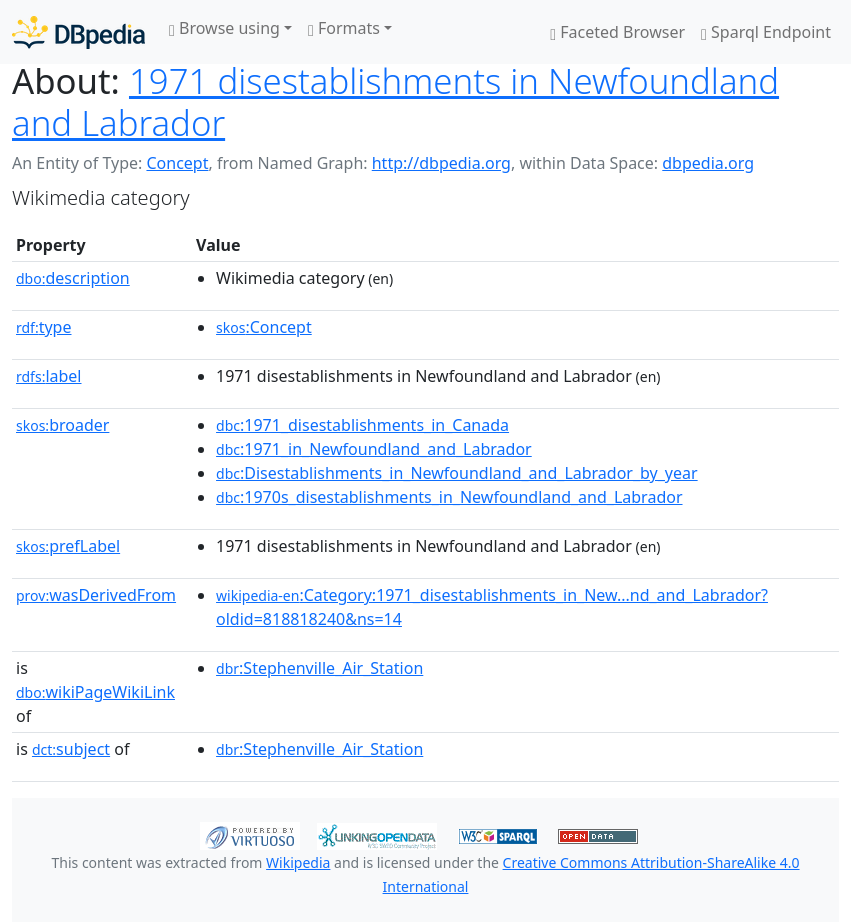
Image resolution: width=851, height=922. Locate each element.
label (49, 376)
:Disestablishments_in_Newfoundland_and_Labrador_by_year (457, 473)
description (73, 278)
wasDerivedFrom (96, 595)
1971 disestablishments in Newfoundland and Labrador (395, 101)
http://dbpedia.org (441, 163)
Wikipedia (298, 862)
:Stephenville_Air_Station (319, 668)
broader (62, 425)
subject (71, 749)
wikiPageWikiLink (95, 692)
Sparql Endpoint (766, 32)
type (44, 327)
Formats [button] (344, 28)
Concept (177, 163)
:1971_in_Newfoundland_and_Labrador (374, 449)
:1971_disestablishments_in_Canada (362, 425)
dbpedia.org (708, 163)
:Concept (264, 327)
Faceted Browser (617, 32)
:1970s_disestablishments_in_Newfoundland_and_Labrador (449, 497)
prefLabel (68, 546)
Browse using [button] (224, 28)
